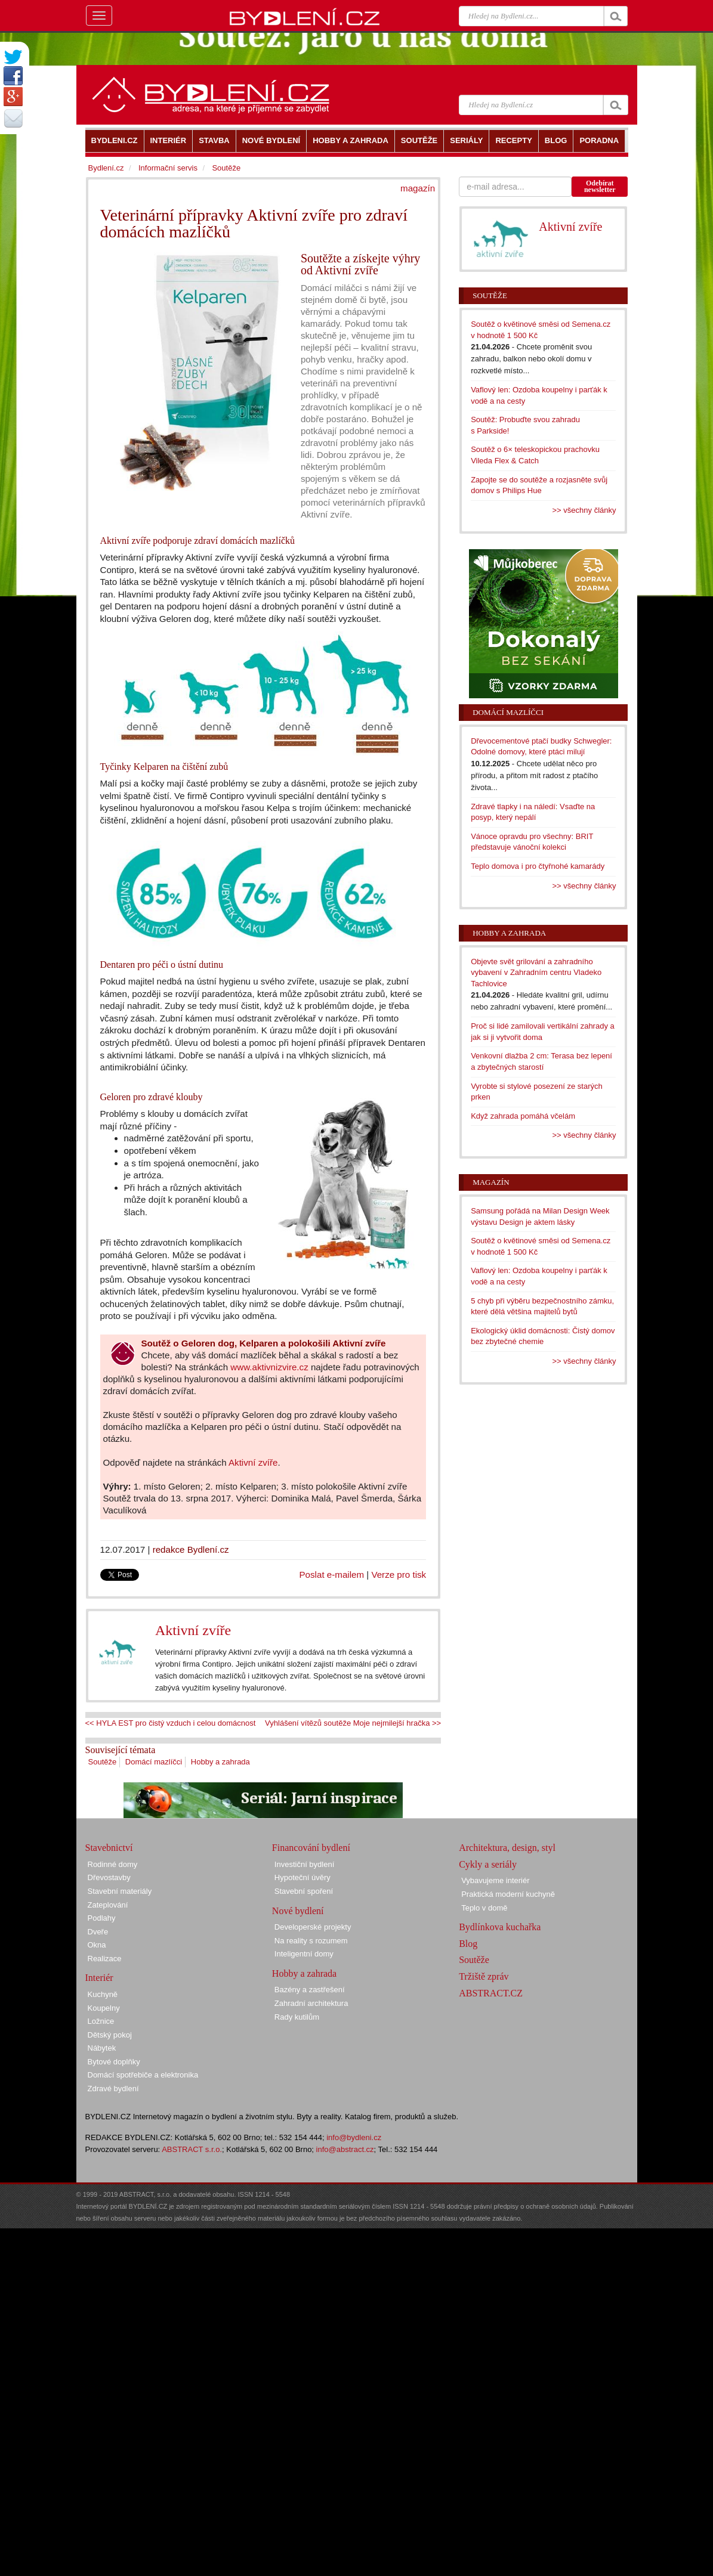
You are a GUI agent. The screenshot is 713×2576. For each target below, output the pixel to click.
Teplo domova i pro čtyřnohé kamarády (537, 866)
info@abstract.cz (345, 2149)
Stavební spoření (303, 1891)
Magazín (491, 1182)
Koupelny (104, 2008)
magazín (417, 188)
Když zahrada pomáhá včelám (523, 1115)
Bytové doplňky (114, 2061)
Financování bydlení (311, 1848)
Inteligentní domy (304, 1953)
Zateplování (108, 1904)
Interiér (99, 1978)
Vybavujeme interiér (495, 1880)
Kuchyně (103, 1994)
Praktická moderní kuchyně (508, 1894)
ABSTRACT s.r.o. (192, 2149)
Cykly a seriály (488, 1864)
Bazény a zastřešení (309, 1989)
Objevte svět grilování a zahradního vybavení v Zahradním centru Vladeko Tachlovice (536, 972)
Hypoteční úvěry (302, 1877)
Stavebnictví (109, 1848)
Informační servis (167, 167)
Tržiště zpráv (483, 1976)
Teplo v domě (484, 1907)
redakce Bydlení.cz (191, 1549)
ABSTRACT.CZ (491, 1993)
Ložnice (101, 2021)
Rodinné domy (113, 1864)
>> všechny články (584, 510)
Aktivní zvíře (253, 1462)
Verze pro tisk (398, 1574)
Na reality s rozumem (311, 1940)
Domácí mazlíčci (153, 1761)
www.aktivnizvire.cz (269, 1367)
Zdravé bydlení (113, 2088)
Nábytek (102, 2048)
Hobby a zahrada (220, 1761)
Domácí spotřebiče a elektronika (143, 2074)
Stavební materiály (120, 1891)
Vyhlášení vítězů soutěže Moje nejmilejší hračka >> (353, 1723)
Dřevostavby (109, 1877)
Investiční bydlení (304, 1864)
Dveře (98, 1931)
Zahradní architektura (311, 2003)
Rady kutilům (296, 2016)
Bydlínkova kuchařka (500, 1927)
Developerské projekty (312, 1926)
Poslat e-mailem (332, 1574)
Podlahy (102, 1918)
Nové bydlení (298, 1911)
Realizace (105, 1958)
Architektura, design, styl (507, 1848)
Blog (468, 1944)
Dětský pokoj (110, 2034)
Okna (97, 1944)
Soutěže (102, 1761)
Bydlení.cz (106, 167)
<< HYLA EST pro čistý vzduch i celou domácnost (170, 1723)
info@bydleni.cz (353, 2137)
